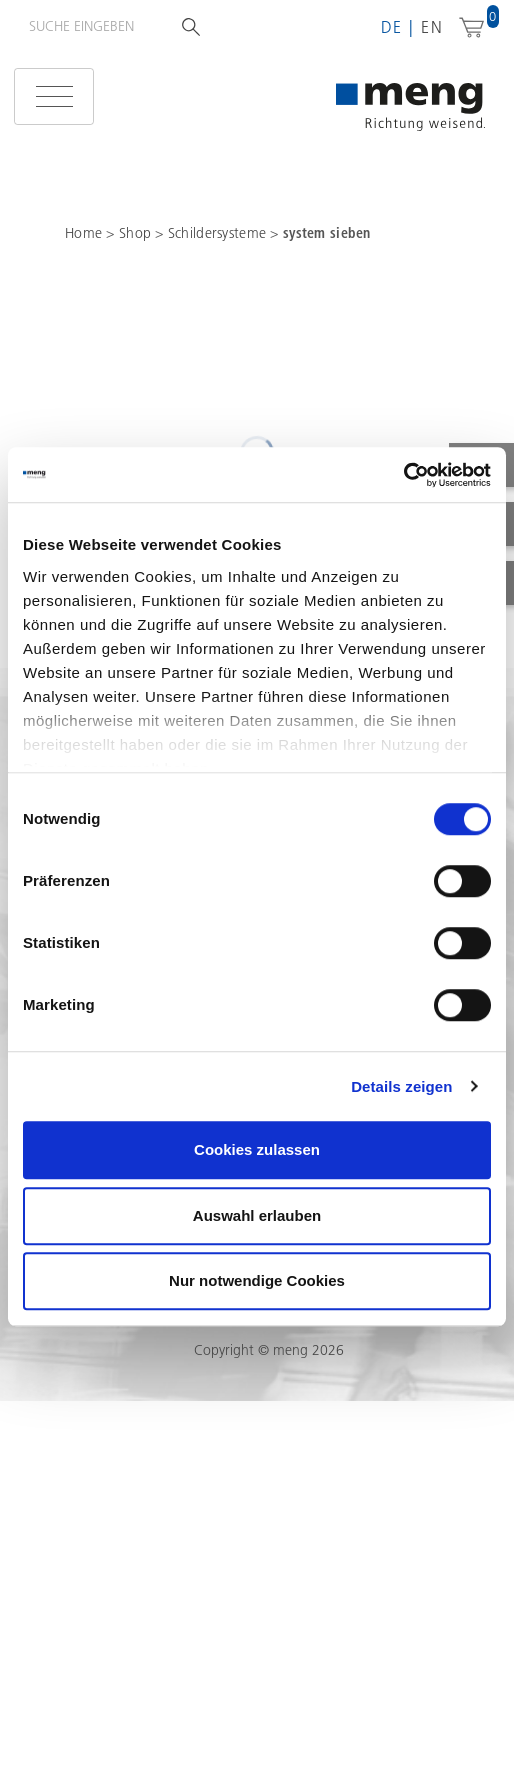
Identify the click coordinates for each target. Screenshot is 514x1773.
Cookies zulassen (257, 1149)
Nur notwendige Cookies (257, 1280)
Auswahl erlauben (257, 1215)
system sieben (327, 233)
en (432, 27)
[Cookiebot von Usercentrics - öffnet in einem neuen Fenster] (403, 475)
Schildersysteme (219, 233)
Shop (137, 233)
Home (83, 233)
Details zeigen (401, 1086)
